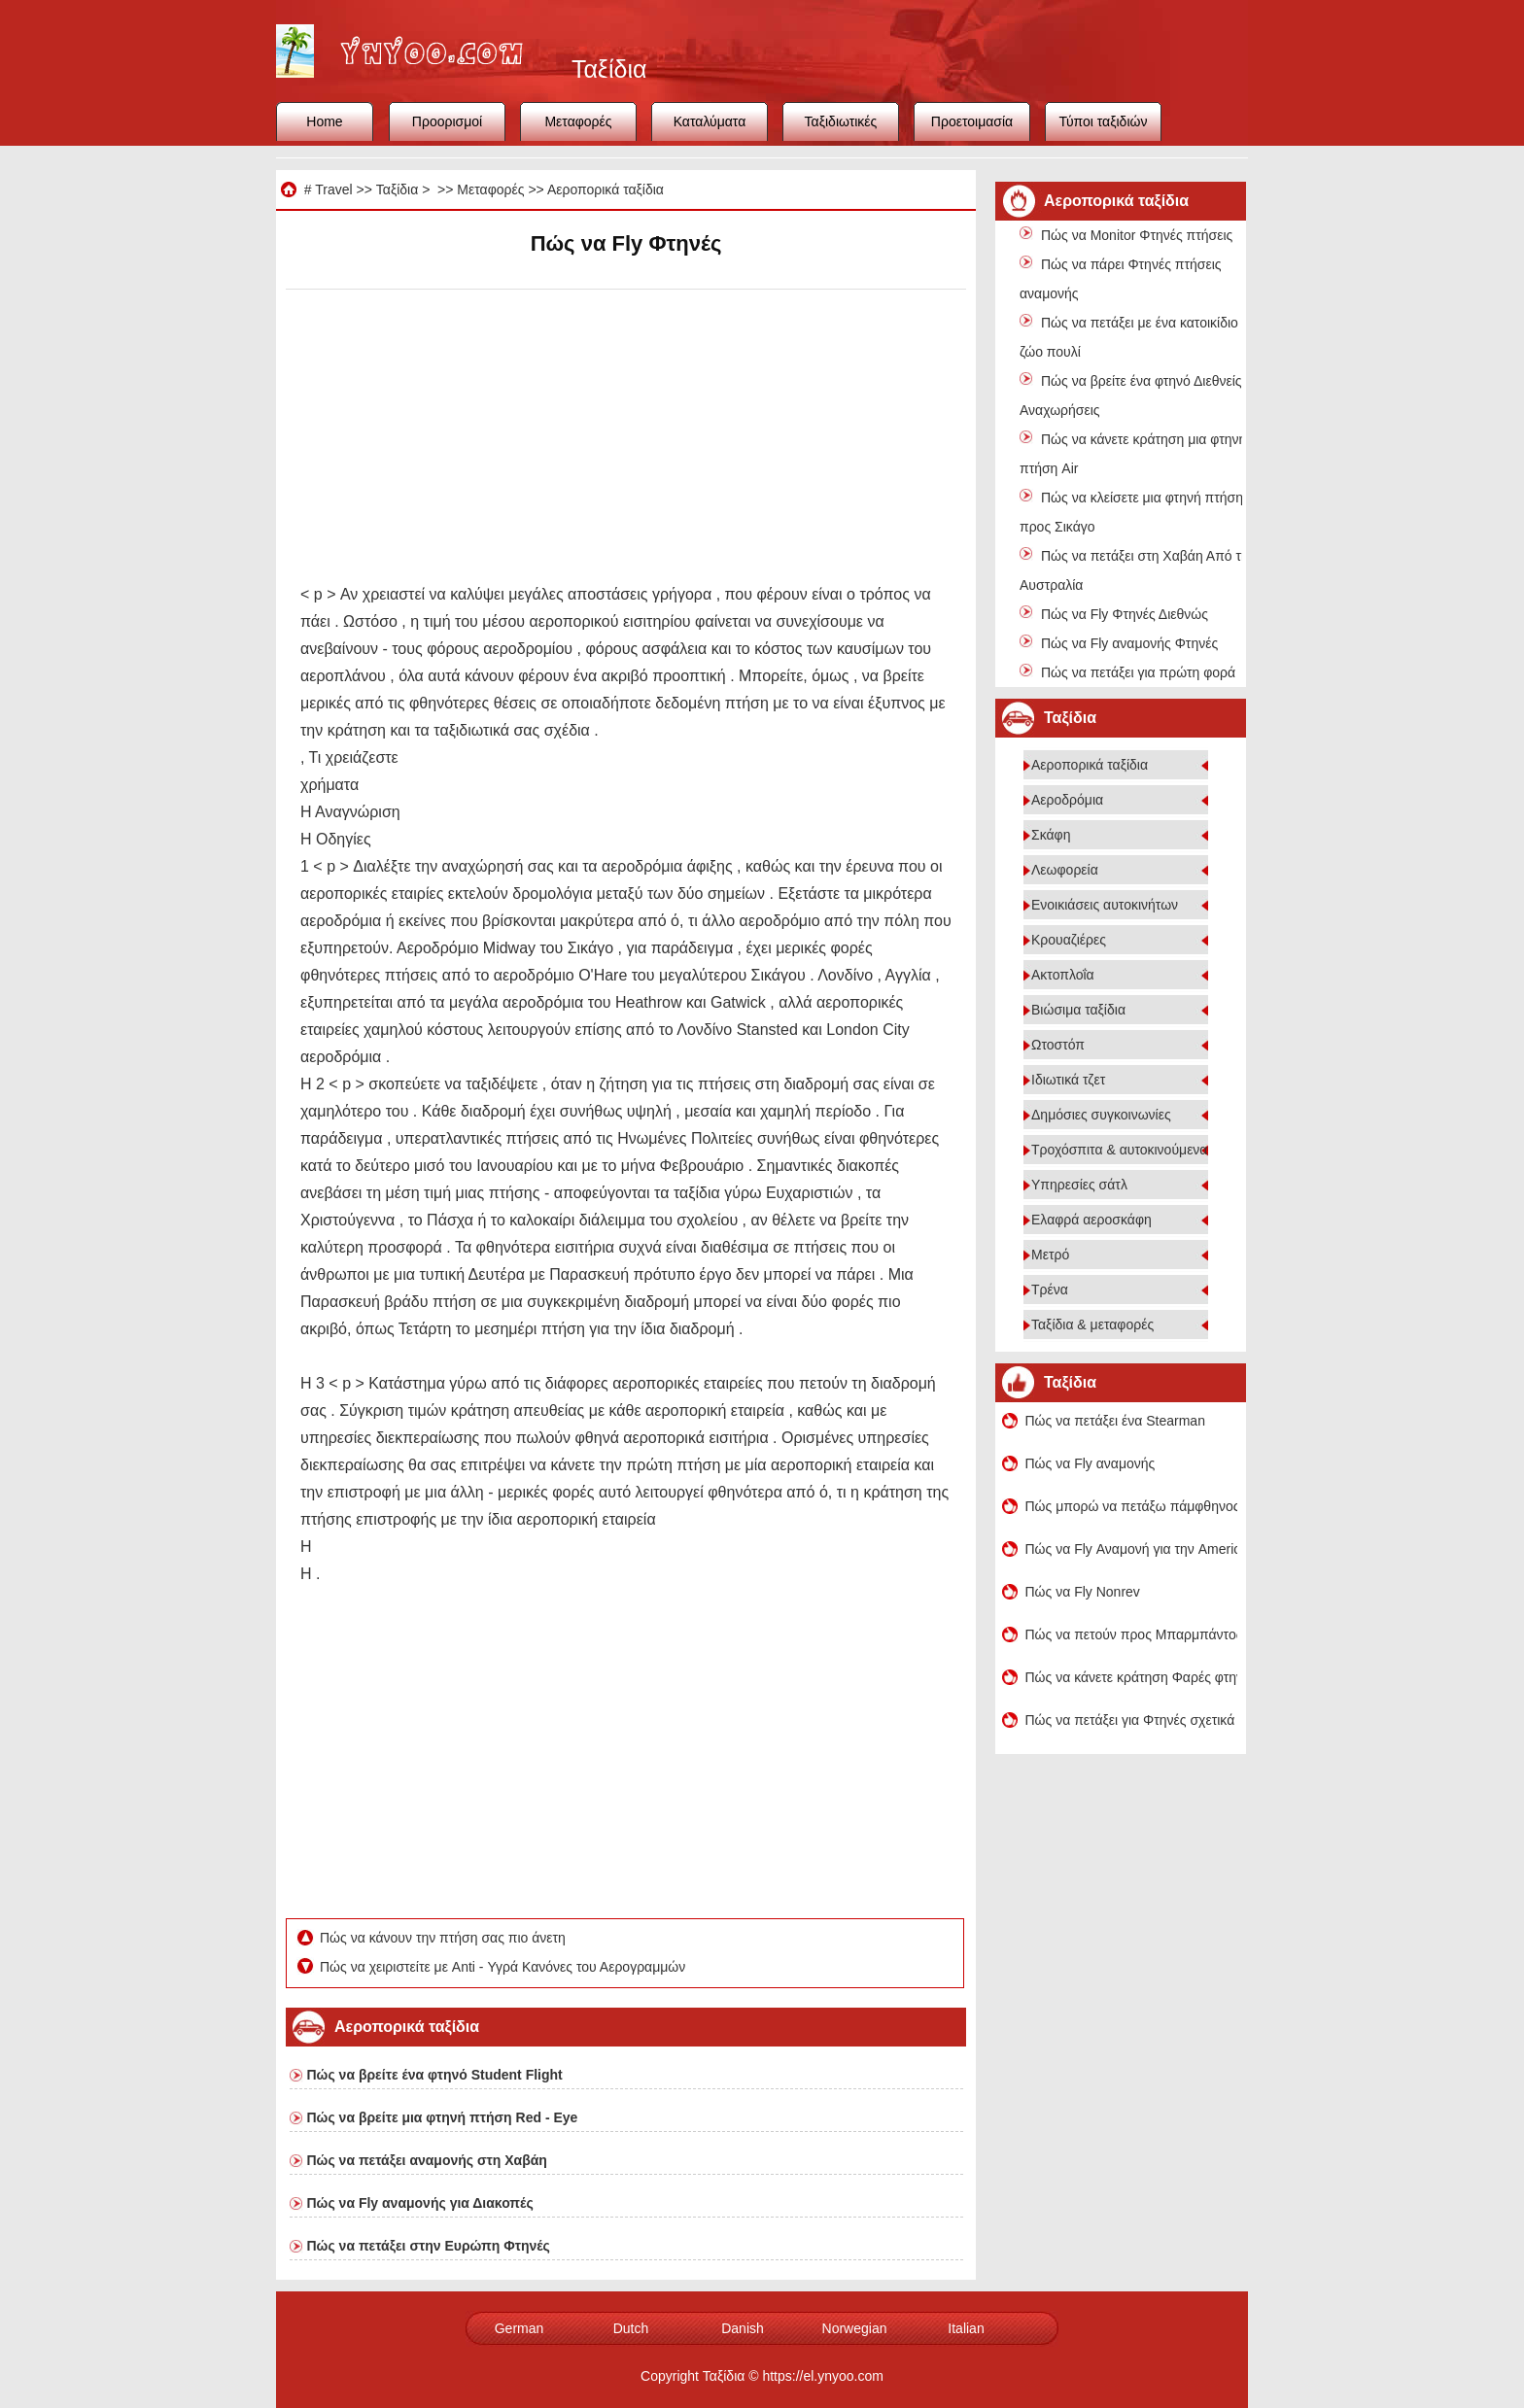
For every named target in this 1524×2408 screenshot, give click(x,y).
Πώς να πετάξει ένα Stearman (1115, 1420)
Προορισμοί (447, 121)
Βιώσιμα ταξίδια (1078, 1009)
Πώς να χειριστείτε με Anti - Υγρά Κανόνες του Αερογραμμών (504, 1967)
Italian (966, 2328)
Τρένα (1049, 1289)
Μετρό (1050, 1254)
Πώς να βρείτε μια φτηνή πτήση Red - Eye (442, 2117)
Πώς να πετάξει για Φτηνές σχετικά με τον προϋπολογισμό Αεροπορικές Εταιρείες (1131, 1720)
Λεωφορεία (1064, 869)
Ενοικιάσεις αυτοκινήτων (1104, 904)
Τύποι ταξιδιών (1103, 121)
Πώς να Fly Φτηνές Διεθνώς (1124, 614)
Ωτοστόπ (1058, 1044)
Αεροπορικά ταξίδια (605, 189)
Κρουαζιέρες (1068, 939)
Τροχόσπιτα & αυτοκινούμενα (1119, 1149)
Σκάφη (1050, 835)
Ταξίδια (397, 189)
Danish (742, 2328)
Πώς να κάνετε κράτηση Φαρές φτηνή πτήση (1131, 1677)
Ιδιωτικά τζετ (1068, 1079)
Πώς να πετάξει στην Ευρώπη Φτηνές (428, 2245)
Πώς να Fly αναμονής (1090, 1463)
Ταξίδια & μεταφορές (1092, 1324)
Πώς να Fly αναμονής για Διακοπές (420, 2203)
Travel (333, 189)
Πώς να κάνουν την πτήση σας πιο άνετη (445, 1937)
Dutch (631, 2328)
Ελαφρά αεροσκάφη (1091, 1219)
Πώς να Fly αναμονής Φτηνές (1129, 643)
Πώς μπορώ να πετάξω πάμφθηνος (1131, 1506)
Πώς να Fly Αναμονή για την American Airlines (1131, 1549)
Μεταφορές (577, 121)
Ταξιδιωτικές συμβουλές (841, 127)
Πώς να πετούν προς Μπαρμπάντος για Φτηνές (1131, 1634)
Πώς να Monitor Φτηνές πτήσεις (1136, 235)
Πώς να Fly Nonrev (1082, 1592)
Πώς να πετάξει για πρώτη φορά (1138, 672)
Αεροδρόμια (1067, 800)
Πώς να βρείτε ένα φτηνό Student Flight (435, 2074)
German (519, 2328)
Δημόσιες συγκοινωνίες (1101, 1114)
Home (324, 121)
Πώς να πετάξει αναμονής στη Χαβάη (427, 2160)
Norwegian (854, 2328)
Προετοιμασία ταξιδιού (972, 127)
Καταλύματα (710, 121)
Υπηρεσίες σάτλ (1079, 1184)
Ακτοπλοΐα (1062, 974)
